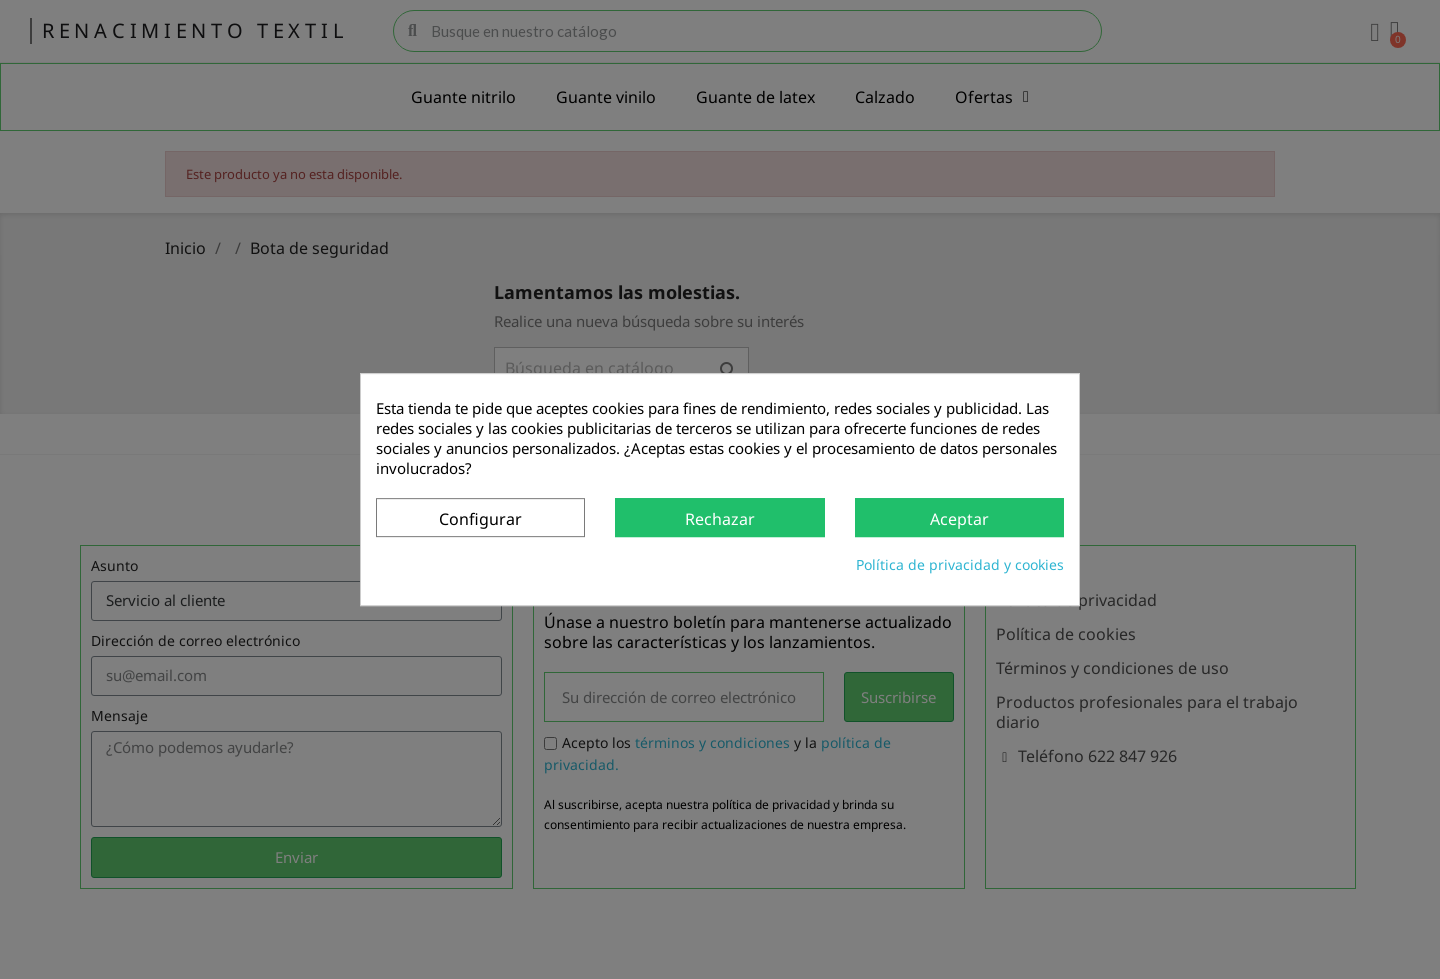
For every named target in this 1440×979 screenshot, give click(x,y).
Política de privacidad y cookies (960, 564)
